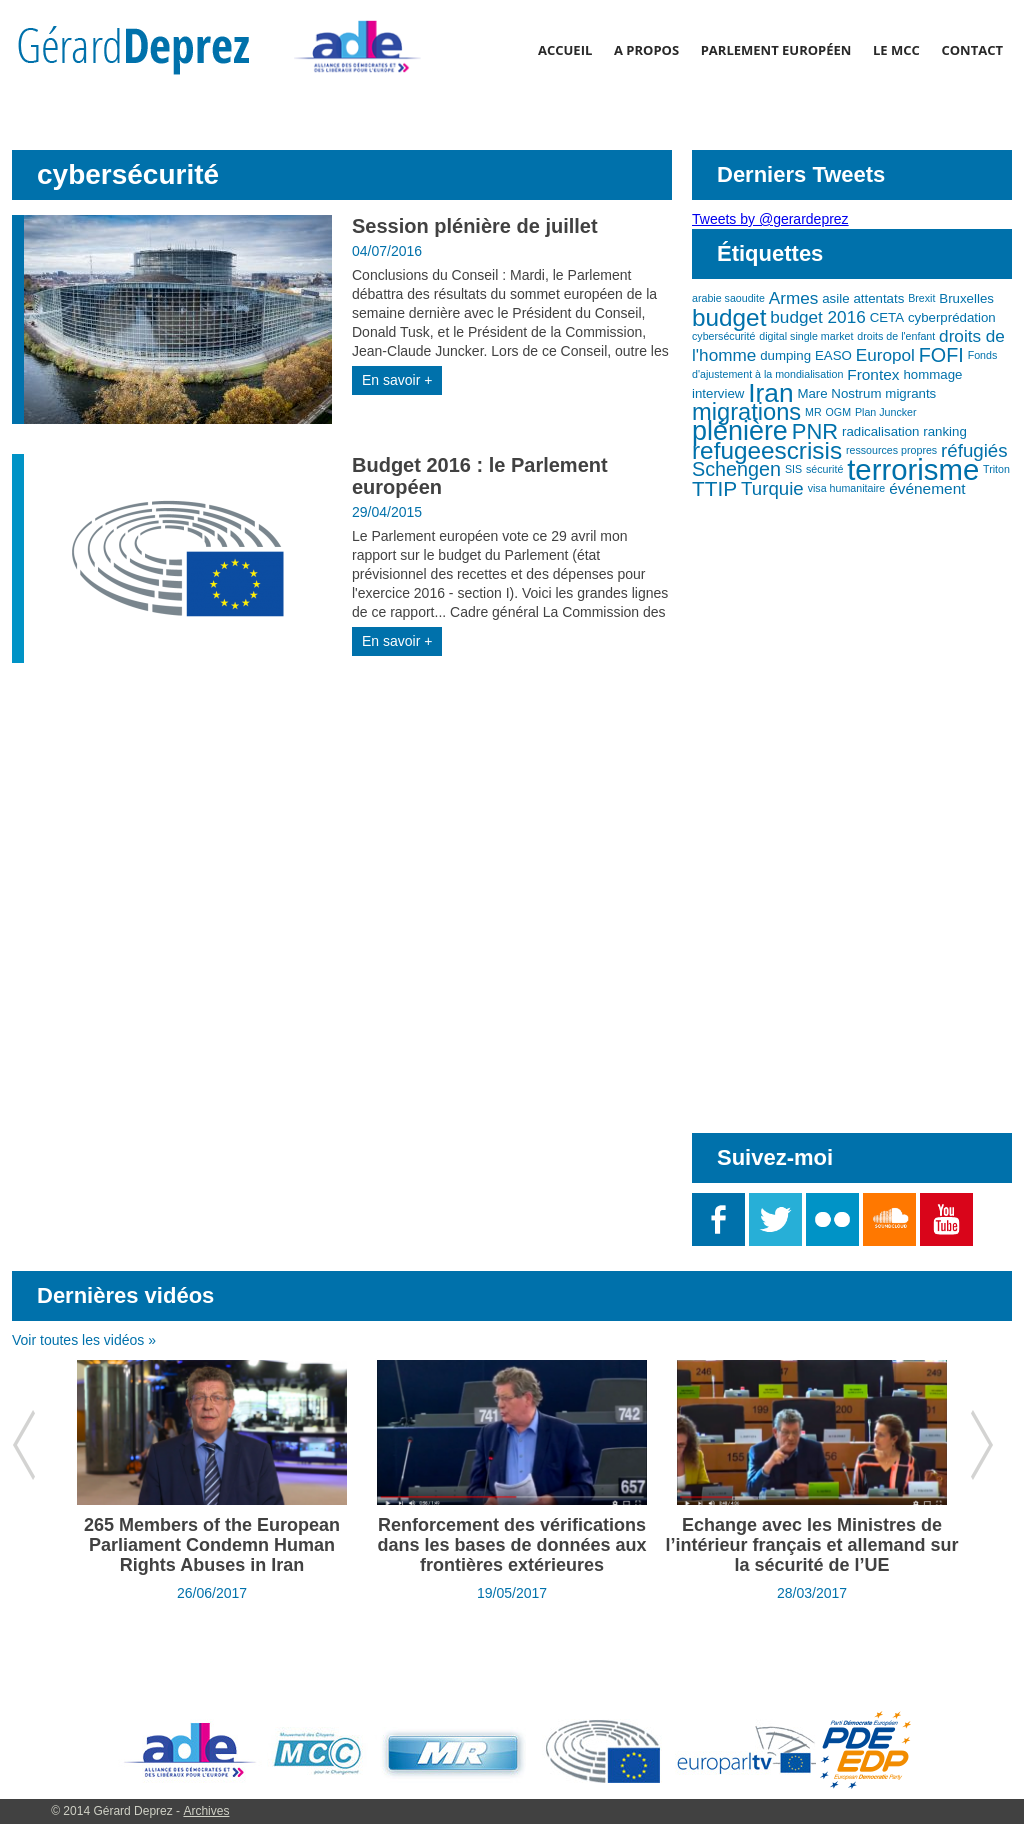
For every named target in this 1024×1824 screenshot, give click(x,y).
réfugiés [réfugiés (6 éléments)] (974, 450)
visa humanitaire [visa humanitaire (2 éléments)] (847, 488)
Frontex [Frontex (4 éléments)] (873, 374)
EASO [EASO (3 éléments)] (833, 355)
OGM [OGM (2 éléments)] (838, 412)
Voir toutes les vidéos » (84, 1340)
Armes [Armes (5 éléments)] (794, 298)
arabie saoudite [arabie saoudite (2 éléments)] (728, 298)
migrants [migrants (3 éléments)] (910, 393)
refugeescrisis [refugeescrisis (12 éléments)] (767, 450)
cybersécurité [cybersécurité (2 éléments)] (723, 336)
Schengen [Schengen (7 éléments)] (736, 469)
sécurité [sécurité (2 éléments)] (824, 469)
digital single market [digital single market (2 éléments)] (806, 336)
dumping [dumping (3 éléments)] (785, 355)
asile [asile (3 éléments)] (835, 298)
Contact (972, 50)
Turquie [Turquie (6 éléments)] (772, 488)
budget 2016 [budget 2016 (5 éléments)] (817, 317)
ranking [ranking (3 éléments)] (945, 431)
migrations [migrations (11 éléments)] (746, 412)
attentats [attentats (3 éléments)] (878, 298)
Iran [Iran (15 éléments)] (770, 393)
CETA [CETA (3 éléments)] (887, 317)
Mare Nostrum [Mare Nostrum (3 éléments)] (839, 393)
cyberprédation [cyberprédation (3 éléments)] (952, 317)
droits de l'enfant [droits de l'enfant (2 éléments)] (896, 336)
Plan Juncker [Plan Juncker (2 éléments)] (886, 412)
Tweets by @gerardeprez (770, 219)
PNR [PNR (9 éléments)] (815, 431)
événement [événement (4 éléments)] (927, 488)
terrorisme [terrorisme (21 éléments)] (913, 469)
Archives (206, 1811)
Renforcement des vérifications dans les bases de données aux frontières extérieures (511, 1545)
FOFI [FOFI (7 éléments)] (941, 355)
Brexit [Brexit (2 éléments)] (921, 298)
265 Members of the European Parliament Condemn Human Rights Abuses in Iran (212, 1545)
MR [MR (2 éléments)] (813, 412)
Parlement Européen (776, 50)
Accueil (565, 50)
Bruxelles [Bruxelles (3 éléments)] (966, 298)
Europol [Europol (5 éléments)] (885, 355)
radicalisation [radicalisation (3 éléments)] (880, 431)
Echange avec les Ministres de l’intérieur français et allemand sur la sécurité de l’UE (811, 1545)
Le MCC (896, 50)
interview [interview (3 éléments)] (718, 393)
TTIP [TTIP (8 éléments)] (714, 488)
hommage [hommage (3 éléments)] (932, 374)
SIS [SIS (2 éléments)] (793, 469)
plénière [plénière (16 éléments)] (740, 431)
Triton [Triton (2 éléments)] (996, 469)
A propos (646, 50)
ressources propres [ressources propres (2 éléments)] (891, 450)
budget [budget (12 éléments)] (729, 317)
